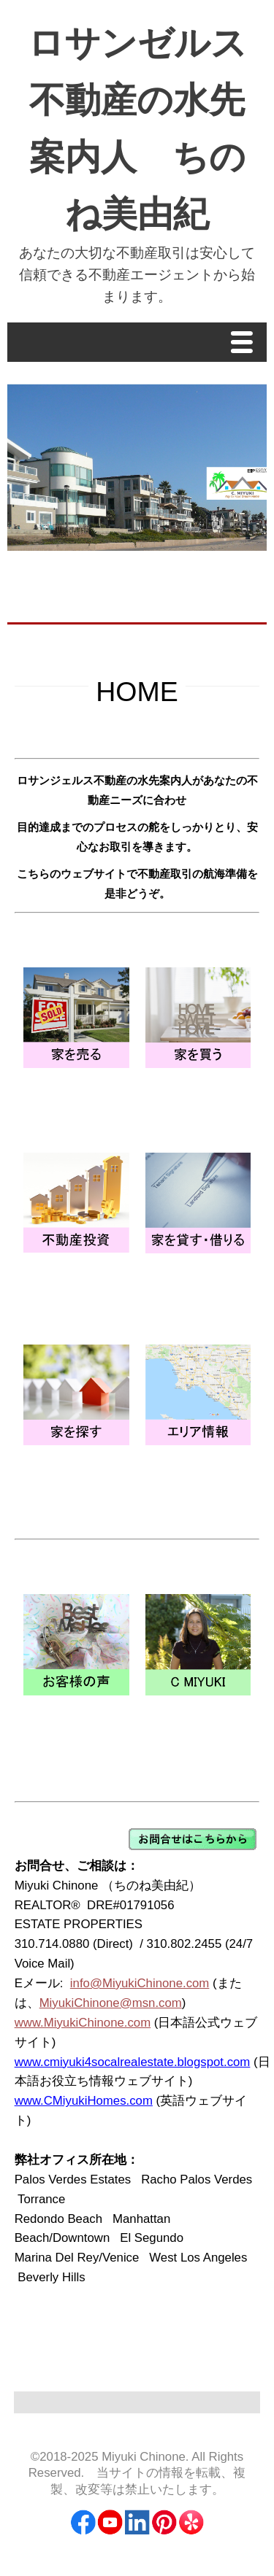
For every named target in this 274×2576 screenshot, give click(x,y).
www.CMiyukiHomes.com (84, 2101)
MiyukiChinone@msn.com (110, 2003)
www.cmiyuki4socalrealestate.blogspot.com (133, 2062)
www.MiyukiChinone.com (83, 2023)
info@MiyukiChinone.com (140, 1983)
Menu (245, 344)
